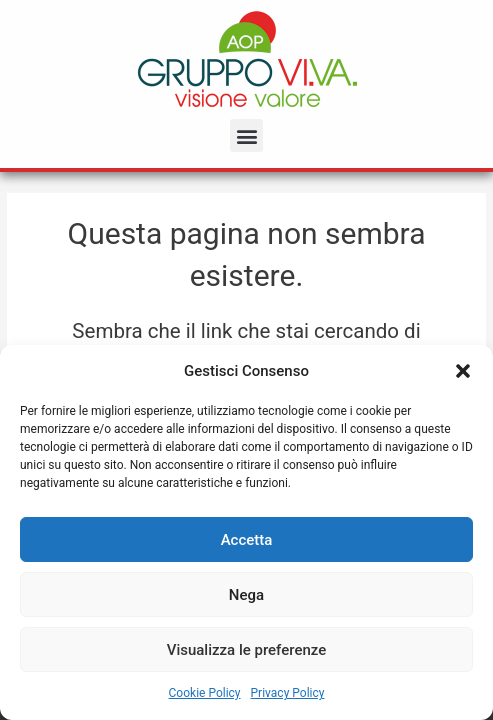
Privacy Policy (288, 693)
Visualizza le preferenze (247, 650)
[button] (463, 371)
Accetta (247, 540)
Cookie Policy (205, 693)
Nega (246, 595)
